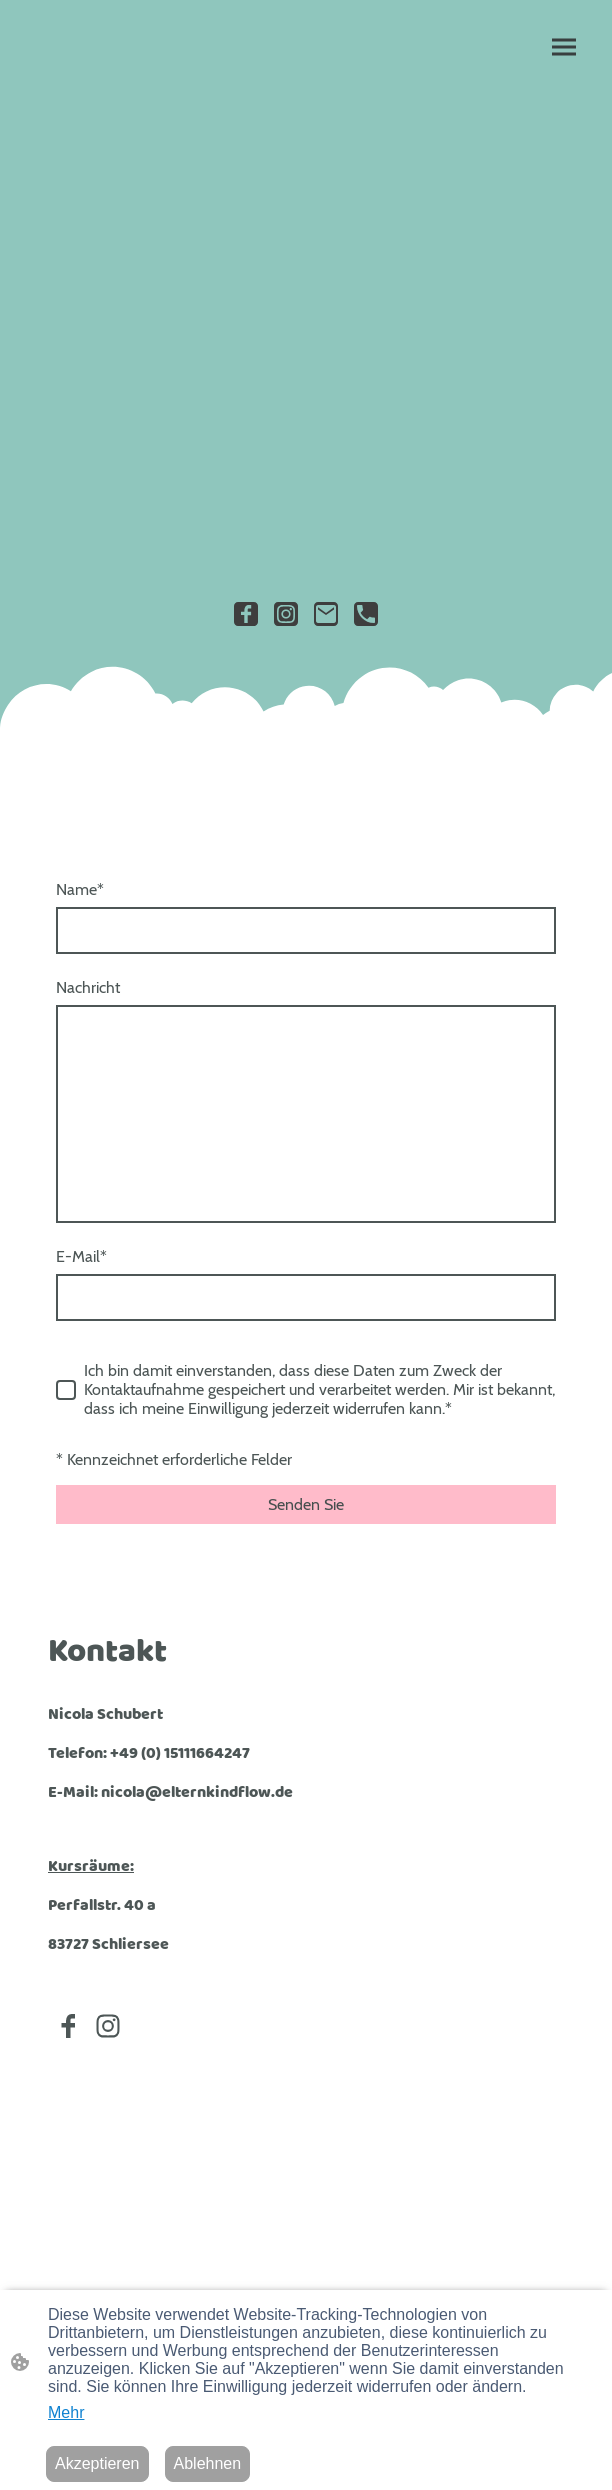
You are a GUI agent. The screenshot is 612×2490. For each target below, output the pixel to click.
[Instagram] (286, 614)
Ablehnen (208, 2463)
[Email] (326, 614)
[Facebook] (246, 614)
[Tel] (366, 614)
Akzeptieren (97, 2463)
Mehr (66, 2412)
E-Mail (81, 1256)
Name (80, 889)
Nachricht (88, 987)
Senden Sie (306, 1504)
